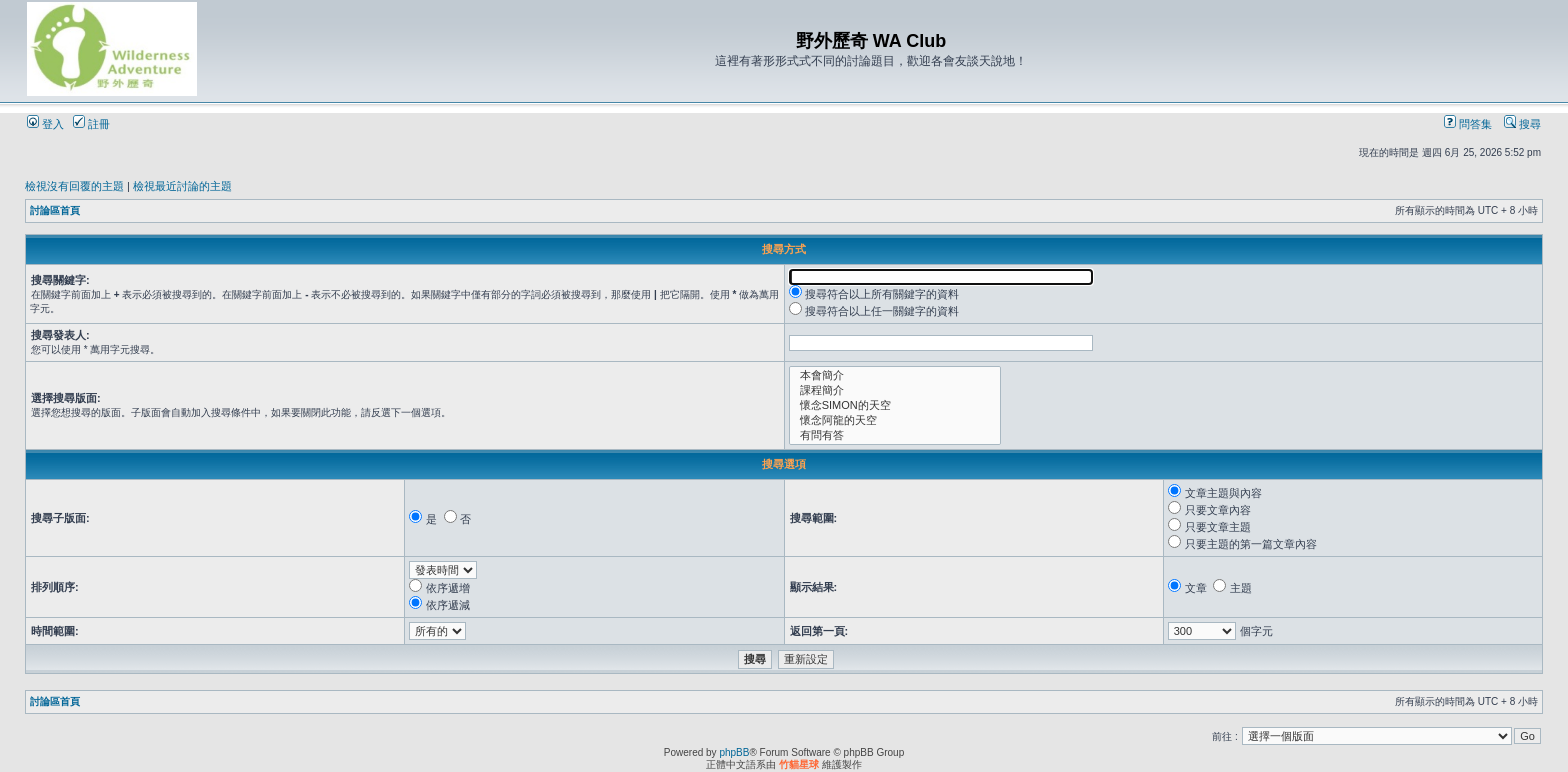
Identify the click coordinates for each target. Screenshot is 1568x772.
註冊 (91, 124)
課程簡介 (895, 390)
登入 (45, 124)
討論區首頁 (55, 210)
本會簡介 (895, 375)
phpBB (734, 752)
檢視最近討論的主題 (182, 186)
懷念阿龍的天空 (895, 420)
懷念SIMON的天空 (895, 405)
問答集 (1468, 124)
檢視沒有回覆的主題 (74, 186)
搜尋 (1522, 124)
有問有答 (895, 435)
